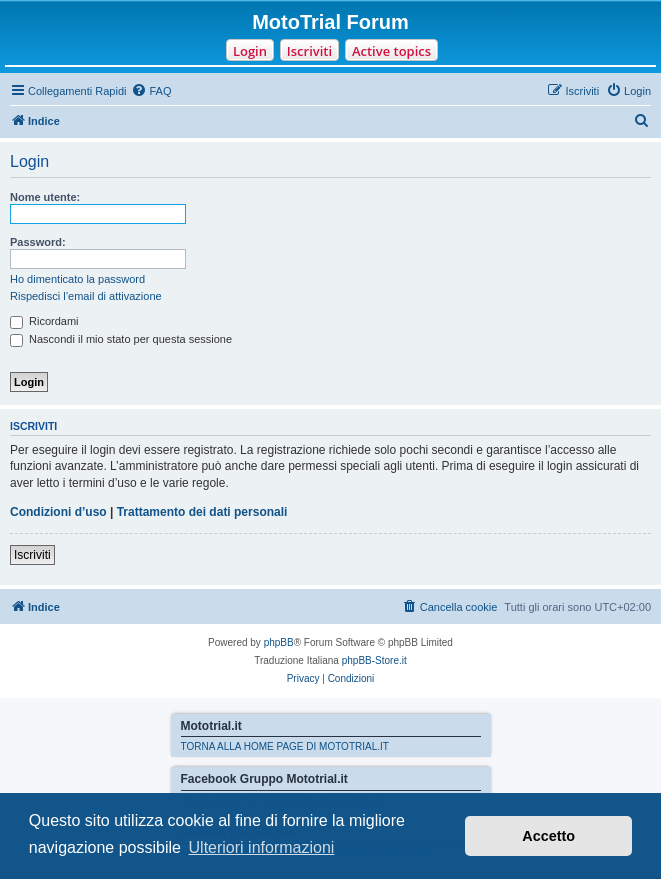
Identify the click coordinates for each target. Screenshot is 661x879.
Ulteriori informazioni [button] (262, 847)
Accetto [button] (548, 836)
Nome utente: (45, 197)
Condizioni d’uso (58, 512)
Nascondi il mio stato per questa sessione (121, 339)
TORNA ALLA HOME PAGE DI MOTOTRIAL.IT (285, 746)
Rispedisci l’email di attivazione (86, 296)
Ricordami (44, 321)
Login (250, 51)
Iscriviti (309, 51)
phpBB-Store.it (374, 660)
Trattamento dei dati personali (202, 512)
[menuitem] (151, 91)
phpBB (279, 642)
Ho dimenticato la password (77, 279)
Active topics (391, 51)
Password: (38, 242)
